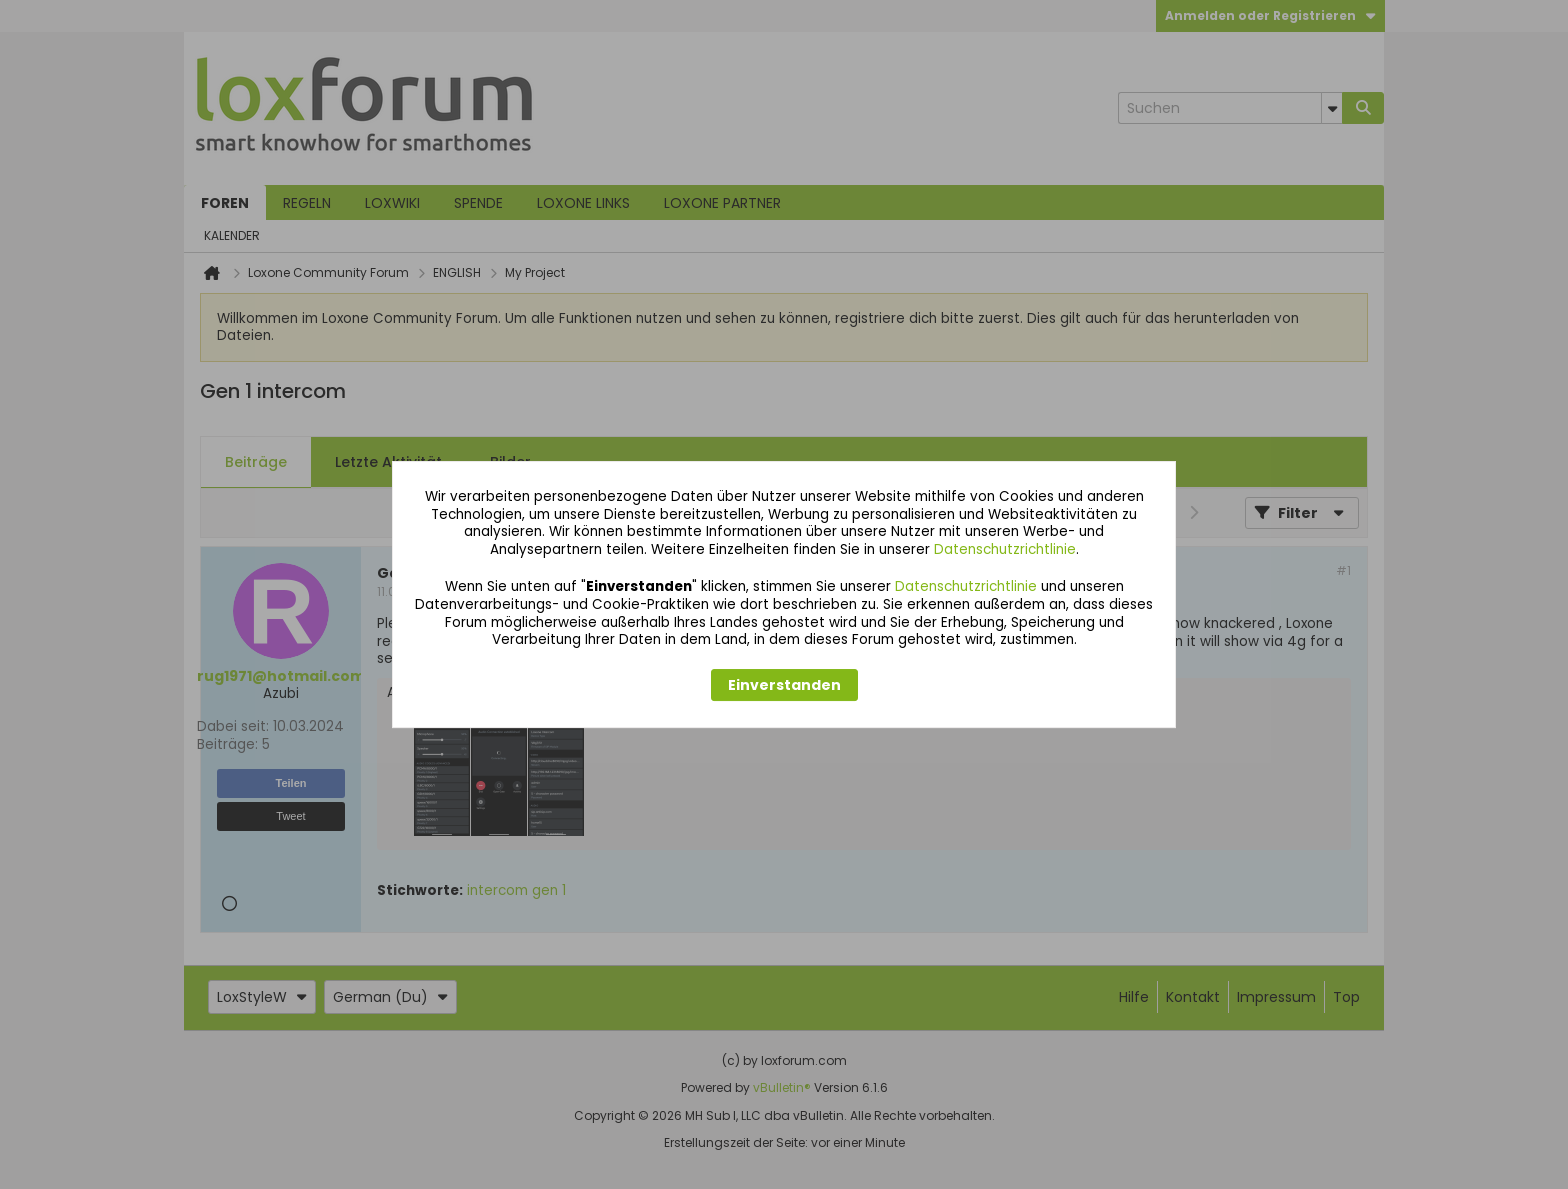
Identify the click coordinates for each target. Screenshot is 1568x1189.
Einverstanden (784, 685)
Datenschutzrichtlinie (1005, 549)
